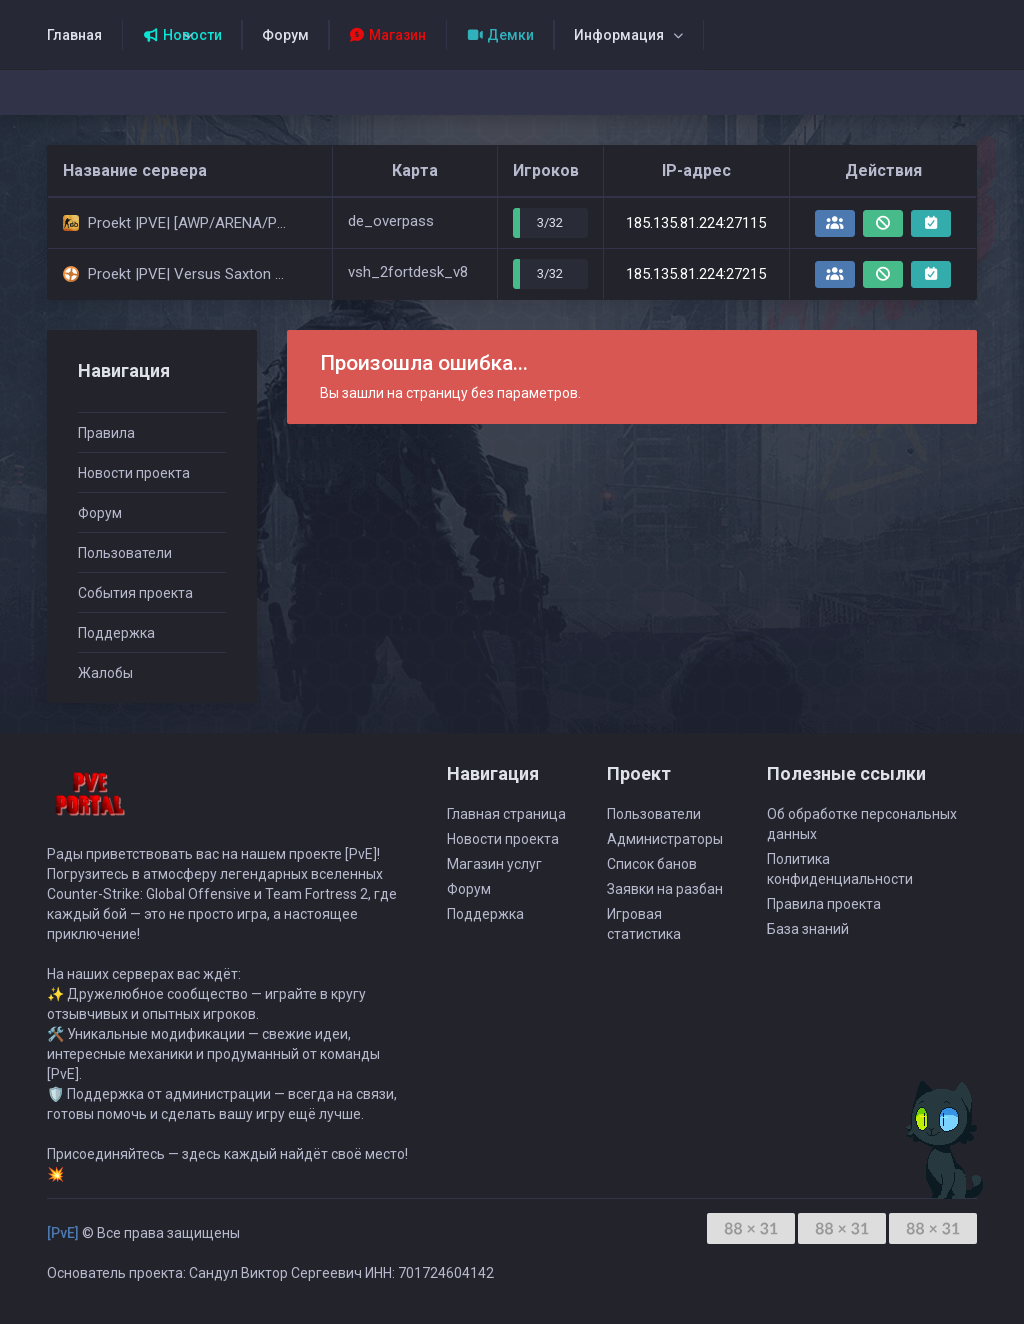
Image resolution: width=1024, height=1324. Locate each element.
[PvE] (63, 1233)
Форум (285, 35)
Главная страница (506, 814)
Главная (74, 35)
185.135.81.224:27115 (696, 223)
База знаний (808, 929)
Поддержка (116, 633)
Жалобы (105, 673)
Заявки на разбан (665, 889)
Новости (182, 35)
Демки (500, 35)
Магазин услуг (494, 864)
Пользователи (125, 553)
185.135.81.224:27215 (696, 274)
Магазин (388, 35)
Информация (619, 35)
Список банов (652, 864)
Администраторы (665, 839)
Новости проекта (134, 473)
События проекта (135, 593)
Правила (106, 433)
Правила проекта (824, 904)
